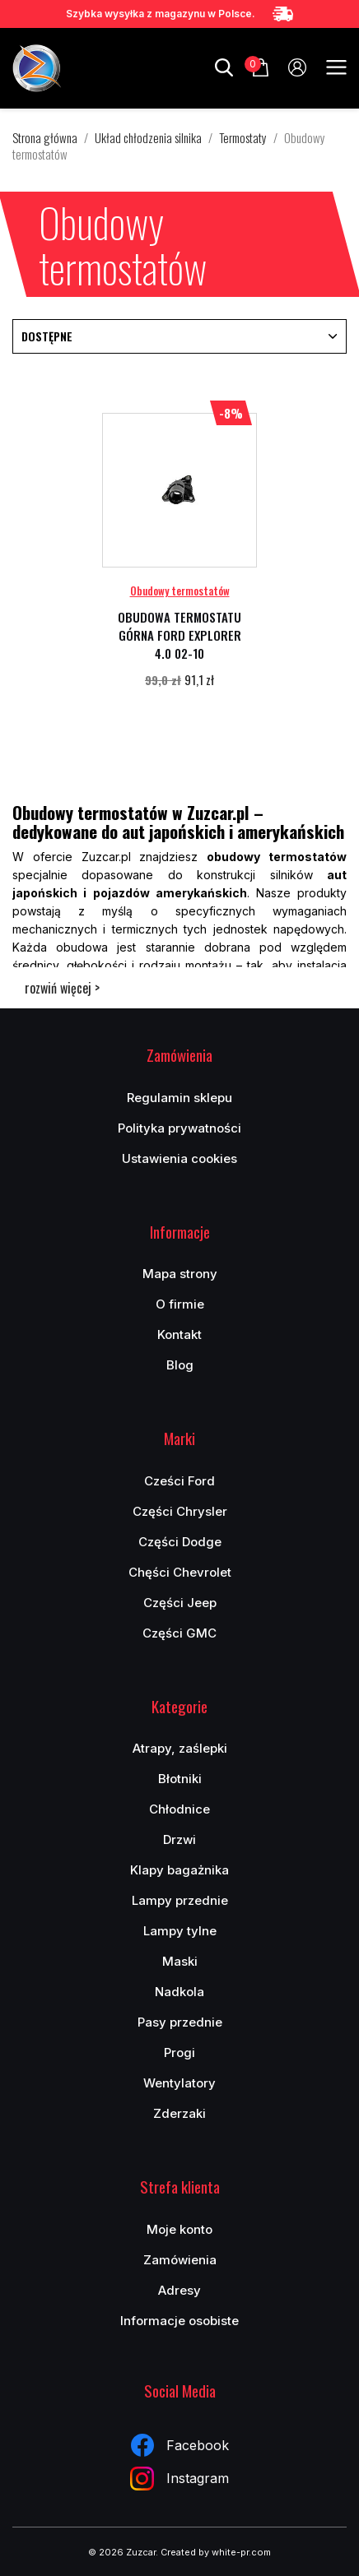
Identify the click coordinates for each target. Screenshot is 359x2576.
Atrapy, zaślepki (180, 1748)
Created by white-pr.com (216, 2552)
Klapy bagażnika (179, 1870)
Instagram (179, 2478)
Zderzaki (179, 2113)
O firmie (180, 1304)
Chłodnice (179, 1809)
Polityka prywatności (179, 1128)
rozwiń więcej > (62, 988)
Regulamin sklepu (179, 1097)
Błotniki (180, 1778)
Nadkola (179, 1991)
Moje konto (179, 2229)
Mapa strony (179, 1273)
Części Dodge (179, 1542)
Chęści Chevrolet (179, 1572)
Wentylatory (179, 2083)
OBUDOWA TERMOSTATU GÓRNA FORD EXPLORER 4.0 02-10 (179, 635)
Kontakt (179, 1334)
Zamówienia (180, 2260)
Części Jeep (180, 1602)
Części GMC (179, 1633)
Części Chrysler (180, 1511)
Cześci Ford (179, 1481)
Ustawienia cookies (179, 1158)
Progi (179, 2052)
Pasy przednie (180, 2022)
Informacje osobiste (179, 2320)
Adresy (179, 2290)
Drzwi (179, 1839)
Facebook (180, 2445)
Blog (179, 1365)
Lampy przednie (180, 1900)
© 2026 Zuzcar (122, 2552)
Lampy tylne (180, 1931)
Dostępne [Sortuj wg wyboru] (179, 336)
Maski (180, 1961)
